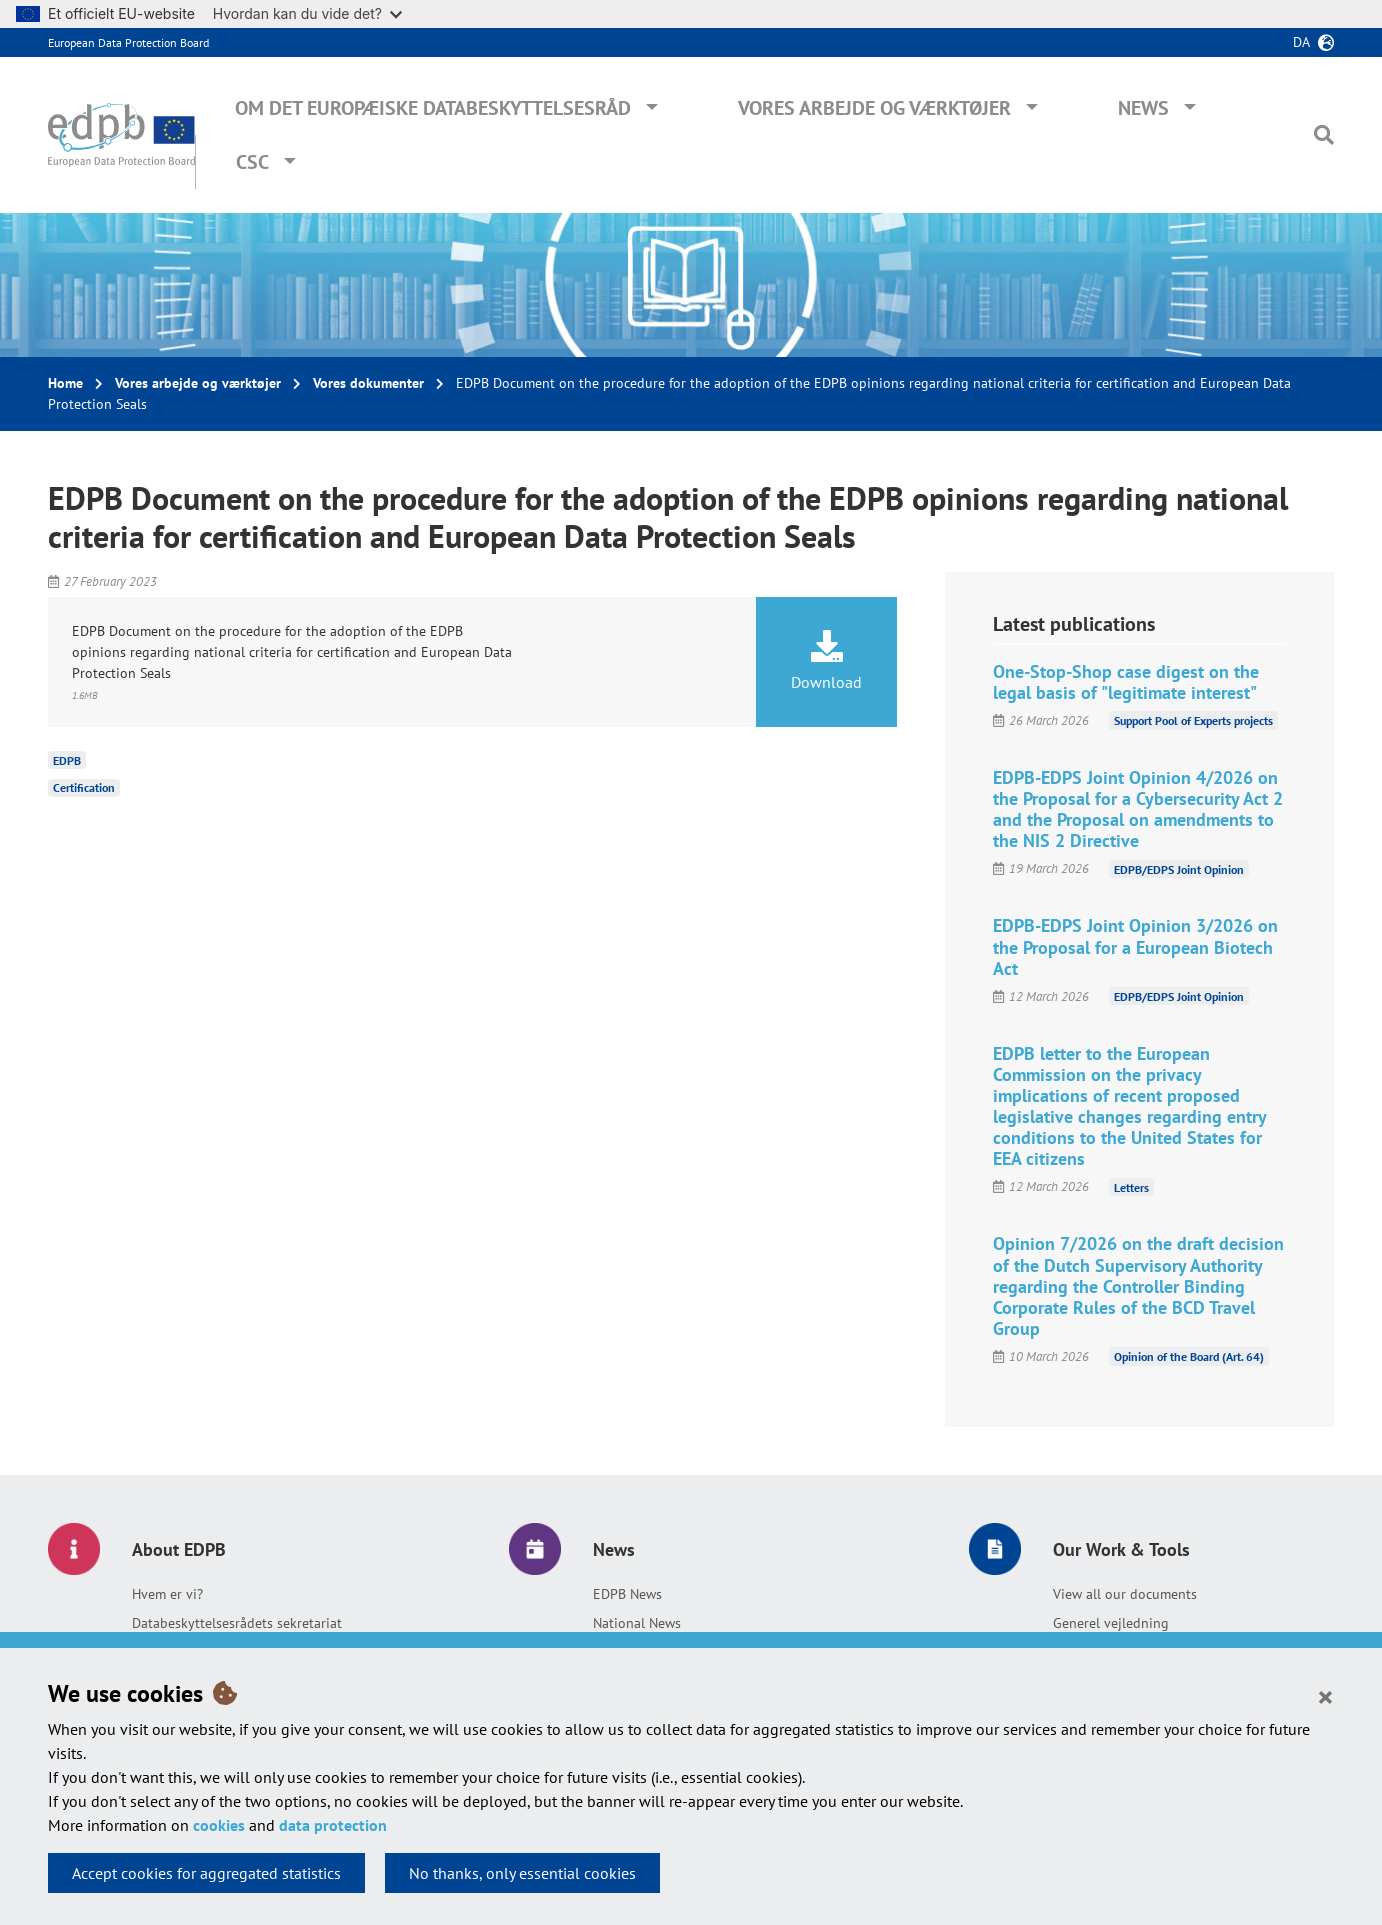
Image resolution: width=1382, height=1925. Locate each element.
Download (827, 661)
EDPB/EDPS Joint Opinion (1179, 868)
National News (637, 1623)
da (1301, 42)
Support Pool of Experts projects (1193, 720)
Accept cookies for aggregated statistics (206, 1873)
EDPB (67, 759)
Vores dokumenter (368, 383)
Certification (84, 787)
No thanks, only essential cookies (522, 1873)
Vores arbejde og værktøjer (874, 108)
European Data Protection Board (128, 42)
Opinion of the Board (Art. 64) (1189, 1356)
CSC (252, 162)
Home (65, 383)
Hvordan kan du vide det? (307, 13)
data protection (333, 1825)
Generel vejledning (1111, 1623)
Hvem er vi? (167, 1594)
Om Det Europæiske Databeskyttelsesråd (433, 108)
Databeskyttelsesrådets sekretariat (237, 1623)
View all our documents (1125, 1594)
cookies (219, 1825)
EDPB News (627, 1594)
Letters (1131, 1186)
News (1143, 108)
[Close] (1325, 1696)
